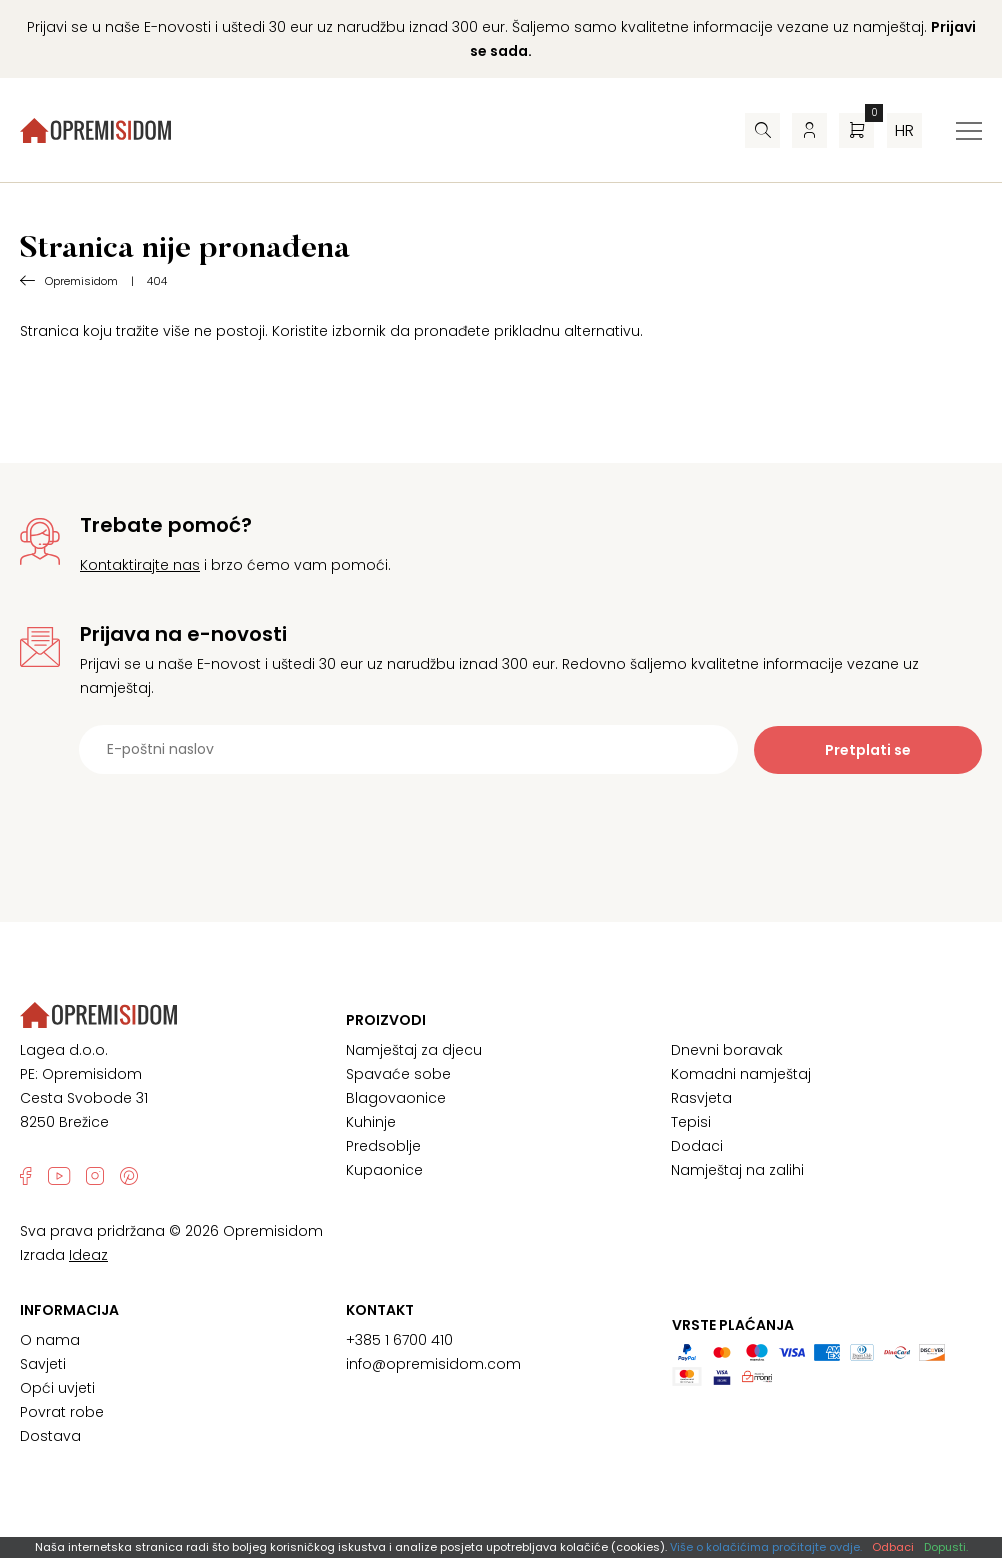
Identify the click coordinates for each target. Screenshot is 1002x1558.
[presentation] (501, 823)
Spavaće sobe (398, 1074)
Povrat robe (62, 1412)
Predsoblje (383, 1146)
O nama (50, 1340)
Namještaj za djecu (414, 1050)
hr (904, 130)
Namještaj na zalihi (737, 1170)
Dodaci (697, 1146)
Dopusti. (946, 1547)
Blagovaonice (396, 1098)
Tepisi (691, 1122)
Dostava (50, 1436)
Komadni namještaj (741, 1074)
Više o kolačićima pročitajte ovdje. (766, 1547)
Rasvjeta (701, 1098)
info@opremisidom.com (433, 1364)
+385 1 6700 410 (399, 1340)
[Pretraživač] (762, 130)
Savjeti (43, 1364)
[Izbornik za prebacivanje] (969, 131)
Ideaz (88, 1255)
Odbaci (893, 1547)
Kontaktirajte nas (140, 565)
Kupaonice (384, 1170)
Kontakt (380, 1310)
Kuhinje (371, 1122)
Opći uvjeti (57, 1388)
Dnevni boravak (727, 1050)
